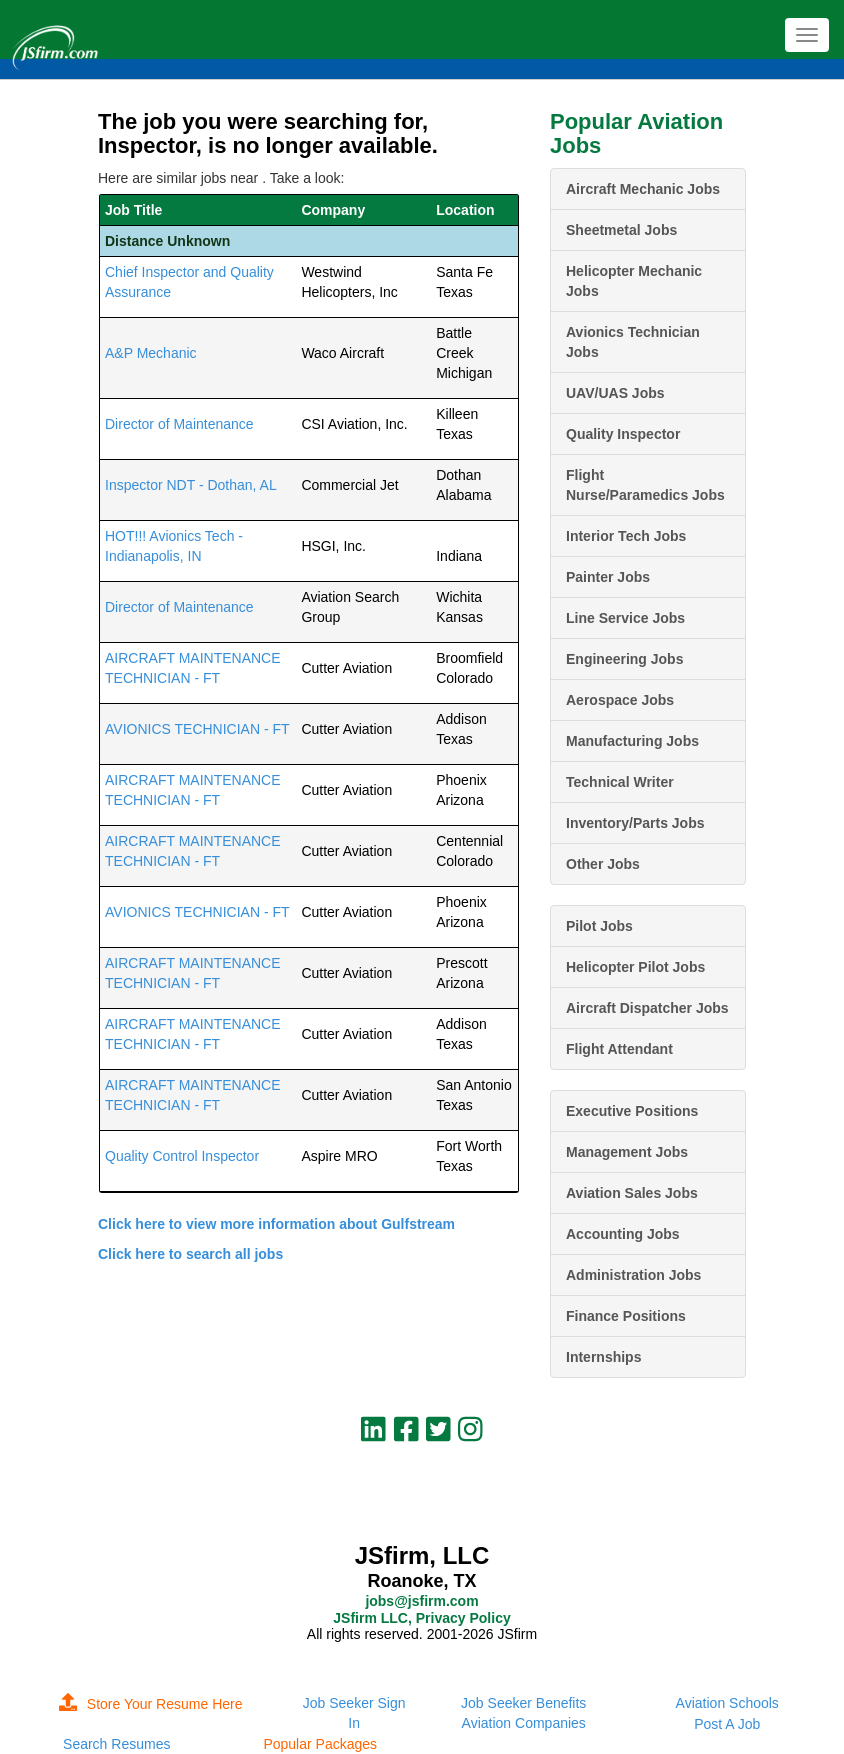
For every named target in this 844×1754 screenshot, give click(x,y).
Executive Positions (632, 1111)
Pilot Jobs (599, 926)
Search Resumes (116, 1744)
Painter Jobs (608, 577)
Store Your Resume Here (151, 1704)
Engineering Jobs (624, 659)
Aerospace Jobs (620, 700)
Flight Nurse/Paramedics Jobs (645, 485)
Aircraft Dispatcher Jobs (647, 1008)
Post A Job (727, 1724)
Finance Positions (626, 1316)
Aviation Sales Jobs (632, 1193)
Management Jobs (627, 1152)
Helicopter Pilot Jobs (635, 967)
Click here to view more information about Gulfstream (276, 1224)
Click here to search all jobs (190, 1254)
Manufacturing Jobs (632, 741)
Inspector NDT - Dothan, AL (191, 485)
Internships (603, 1357)
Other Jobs (603, 864)
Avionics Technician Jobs (633, 342)
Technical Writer (620, 782)
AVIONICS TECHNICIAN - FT (197, 729)
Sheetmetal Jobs (621, 230)
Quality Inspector (623, 434)
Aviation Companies (524, 1723)
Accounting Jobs (623, 1234)
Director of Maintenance (179, 424)
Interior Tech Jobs (626, 536)
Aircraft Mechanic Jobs (643, 189)
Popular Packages (320, 1744)
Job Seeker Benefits (523, 1703)
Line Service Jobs (625, 618)
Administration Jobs (633, 1275)
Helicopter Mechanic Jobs (634, 281)
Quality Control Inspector (182, 1156)
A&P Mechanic (151, 353)
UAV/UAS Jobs (615, 393)
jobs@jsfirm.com (421, 1601)
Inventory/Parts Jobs (635, 823)
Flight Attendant (619, 1049)
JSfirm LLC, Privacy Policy (421, 1618)
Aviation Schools (727, 1703)
